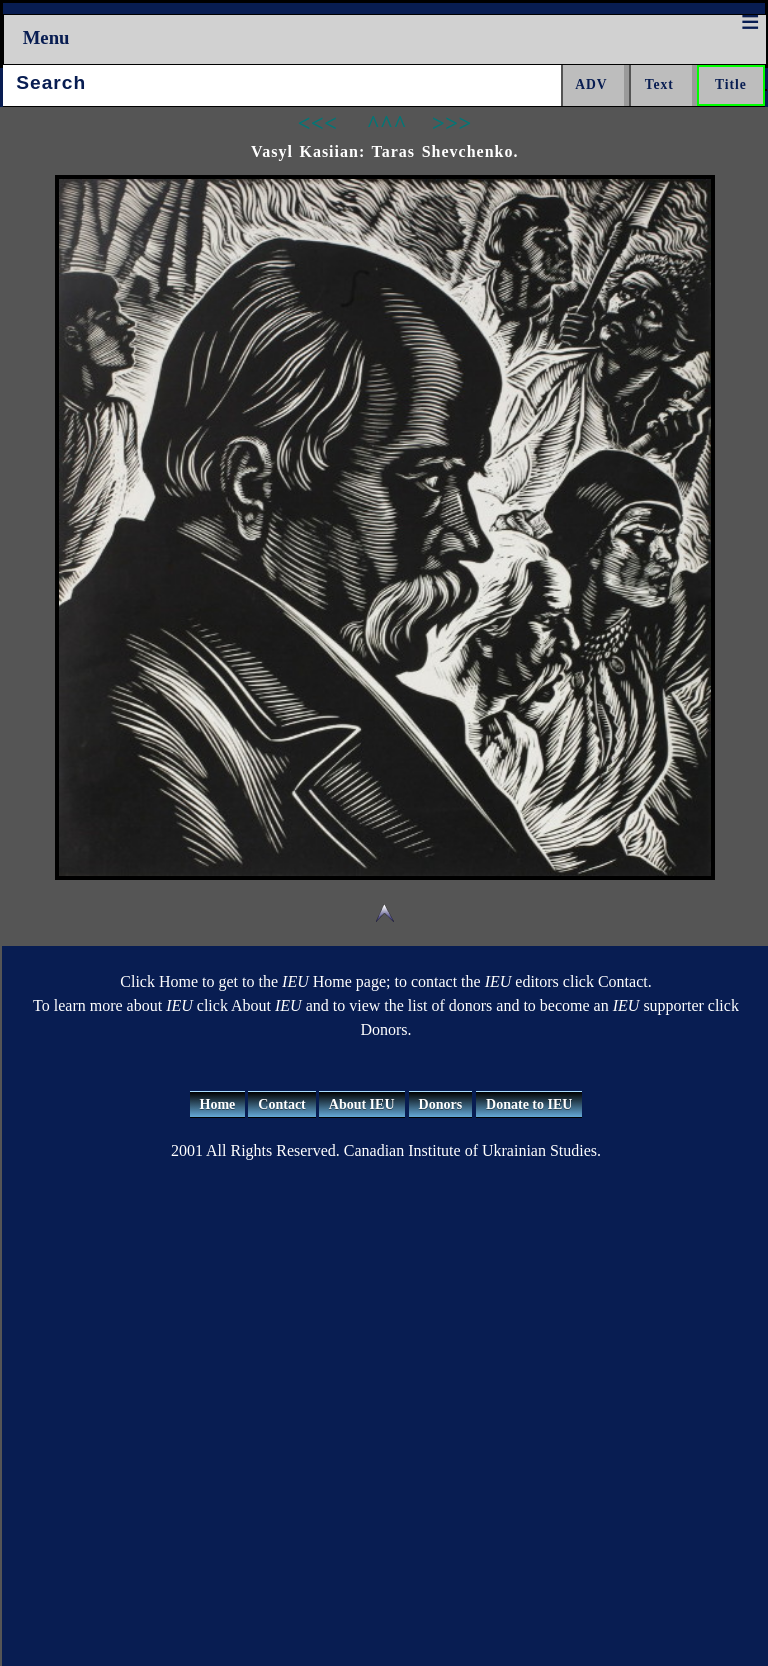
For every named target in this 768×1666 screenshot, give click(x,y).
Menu (46, 37)
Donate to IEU (529, 1104)
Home (218, 1104)
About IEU (362, 1104)
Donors (441, 1104)
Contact (281, 1104)
